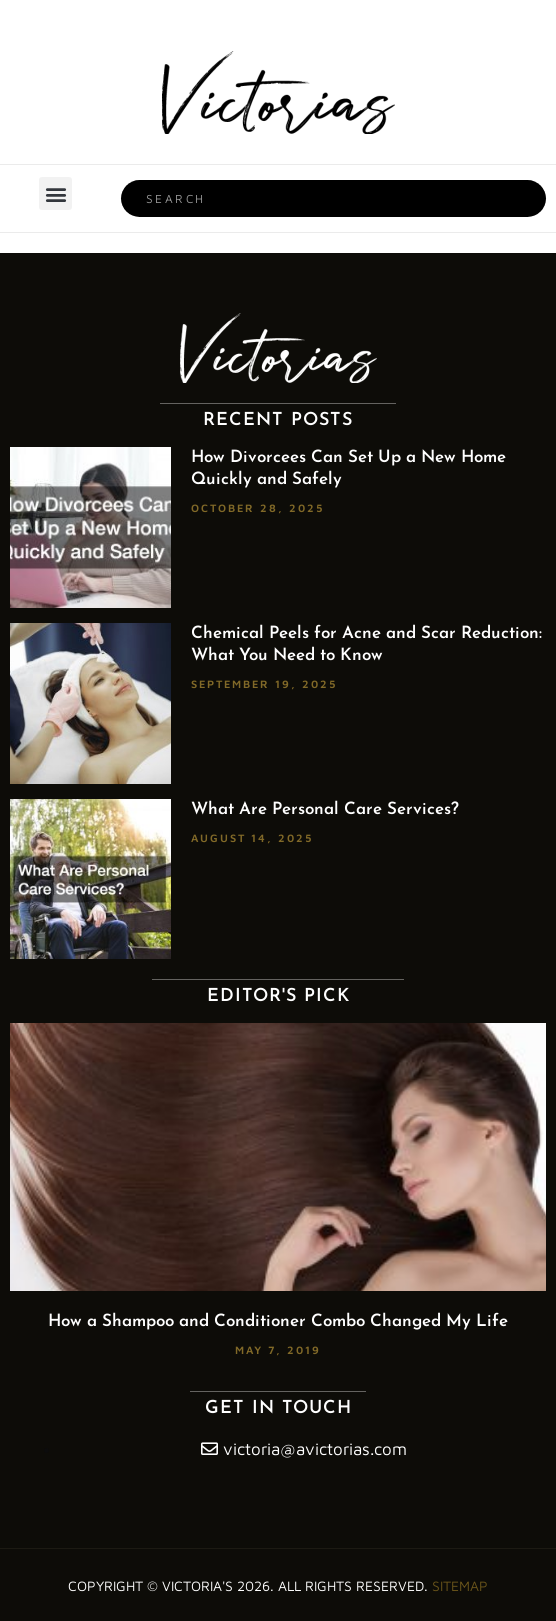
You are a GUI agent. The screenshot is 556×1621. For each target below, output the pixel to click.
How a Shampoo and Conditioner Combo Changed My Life (278, 1321)
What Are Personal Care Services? (325, 809)
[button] (55, 193)
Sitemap (460, 1585)
